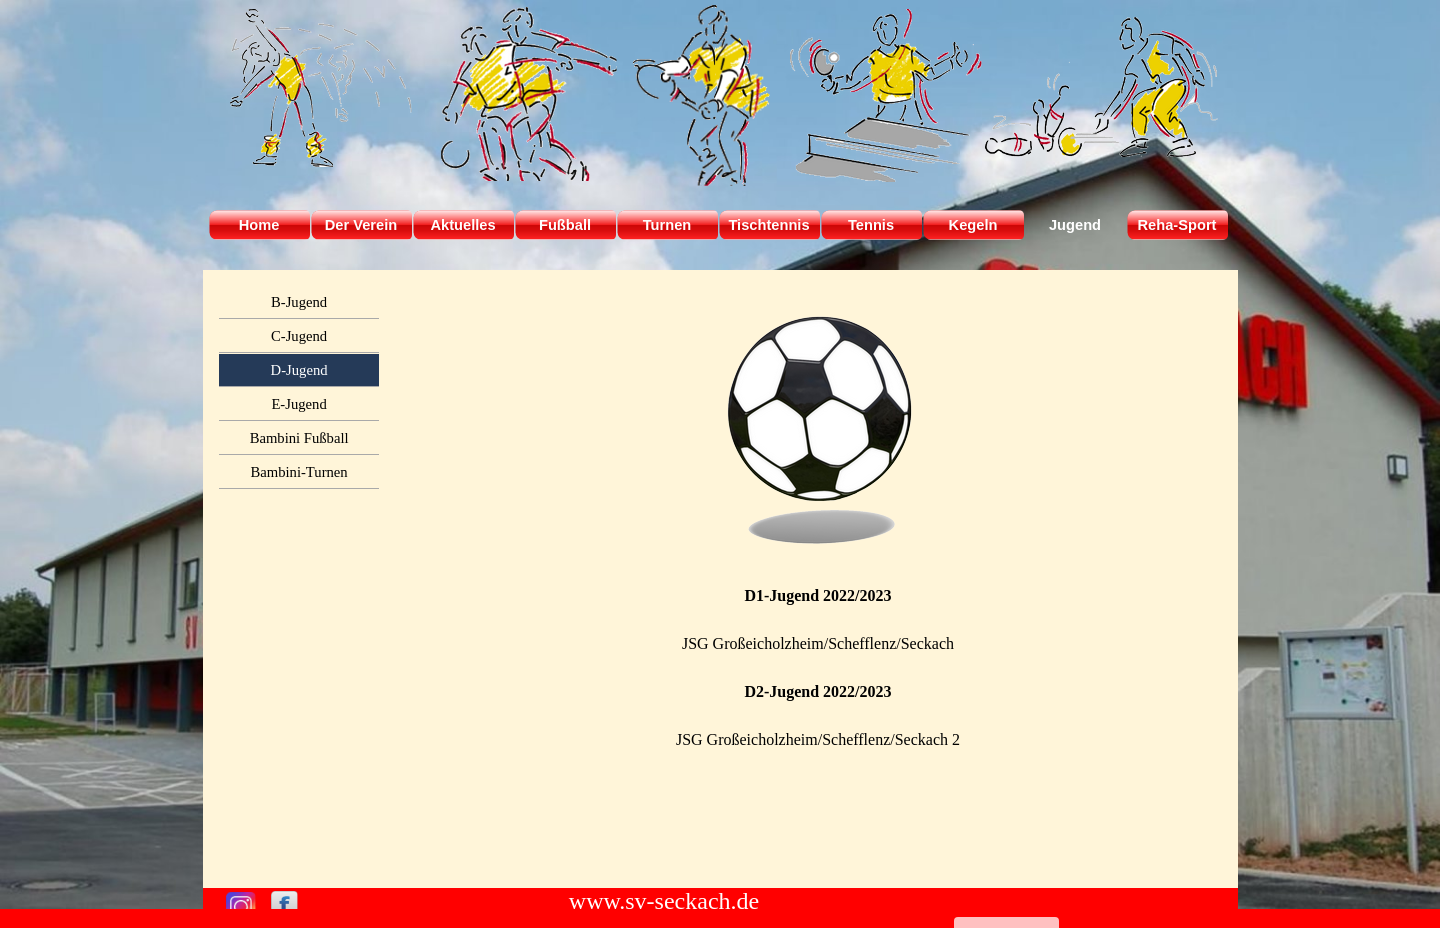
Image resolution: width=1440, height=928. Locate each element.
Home (259, 225)
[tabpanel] (818, 579)
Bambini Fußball (299, 438)
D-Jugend (299, 370)
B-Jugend (299, 302)
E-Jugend (298, 404)
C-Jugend (299, 336)
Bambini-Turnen (299, 472)
